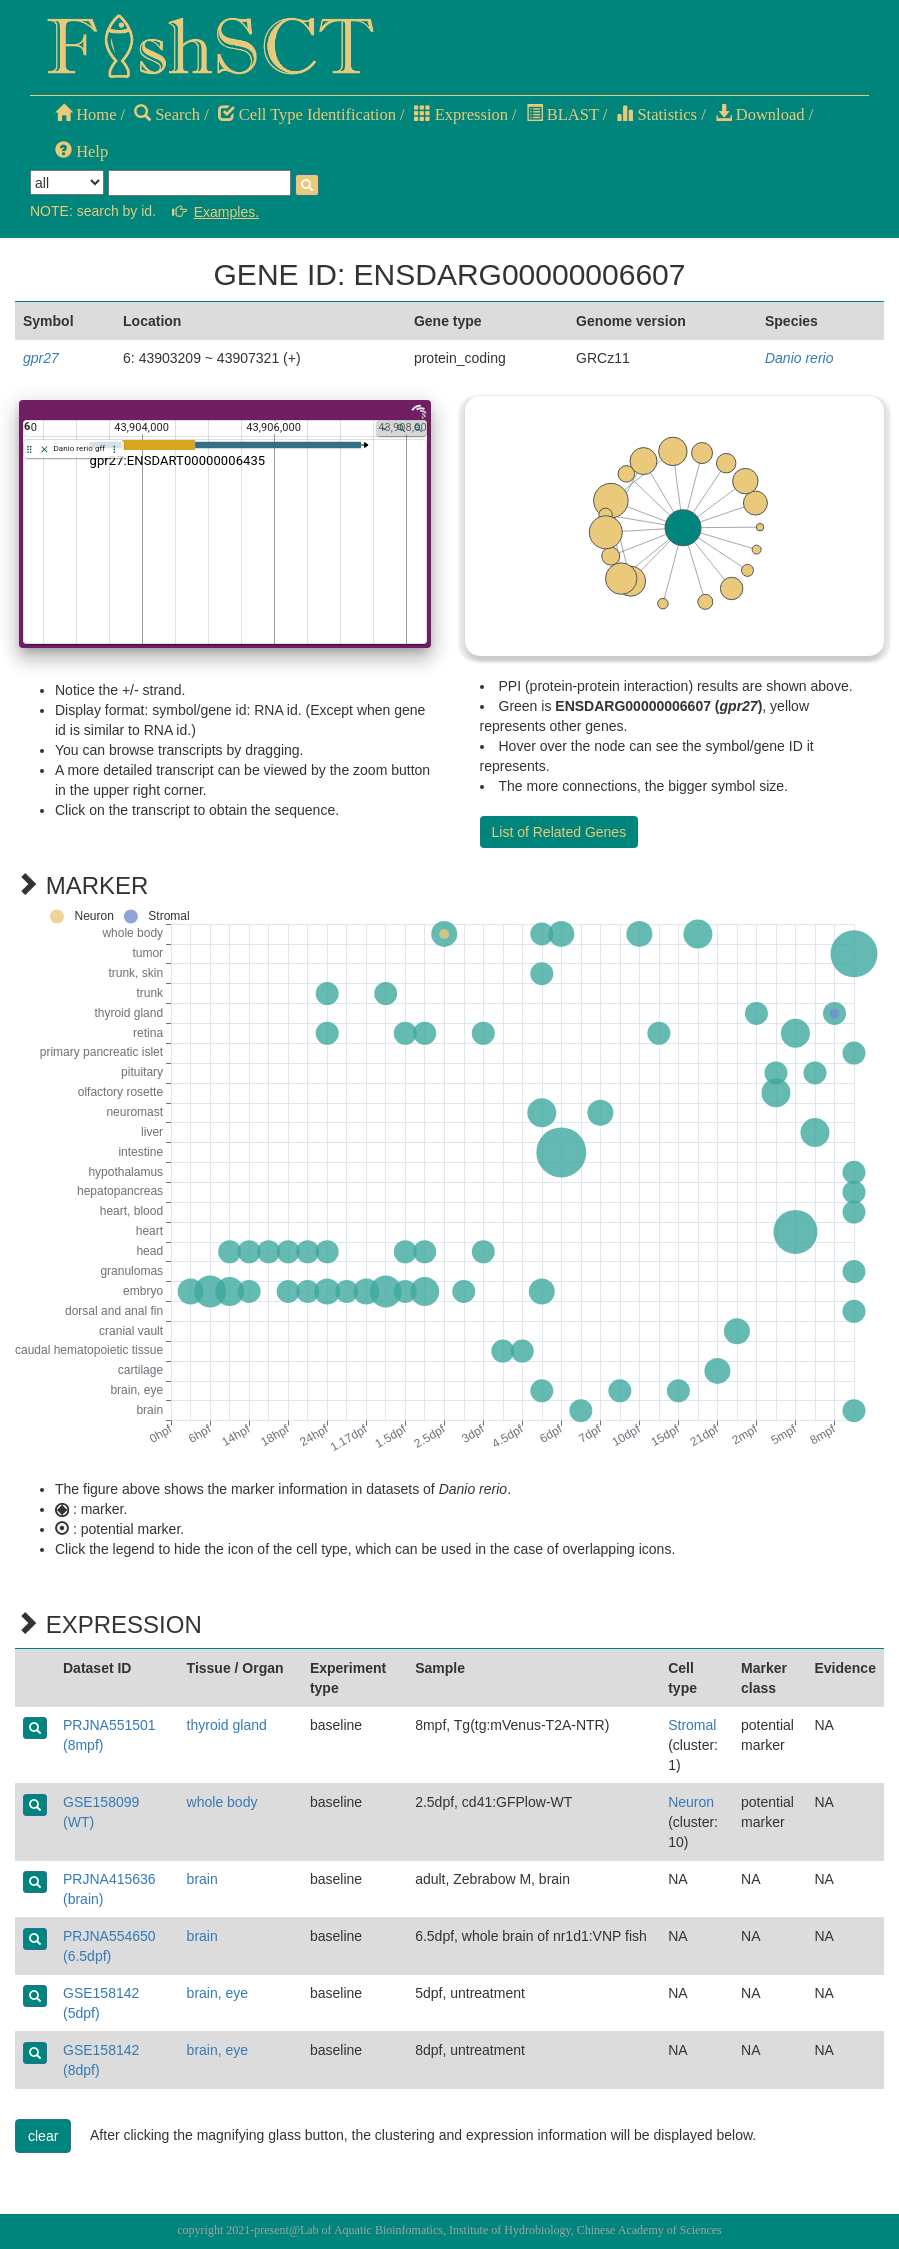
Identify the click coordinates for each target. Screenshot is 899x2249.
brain (202, 1879)
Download (760, 114)
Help (81, 151)
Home (85, 114)
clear (43, 2136)
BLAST (562, 114)
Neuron (691, 1802)
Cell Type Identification (307, 114)
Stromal (692, 1725)
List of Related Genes (559, 832)
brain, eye (217, 1993)
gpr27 (41, 358)
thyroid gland (227, 1725)
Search (167, 114)
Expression (461, 114)
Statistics (656, 114)
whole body (222, 1802)
